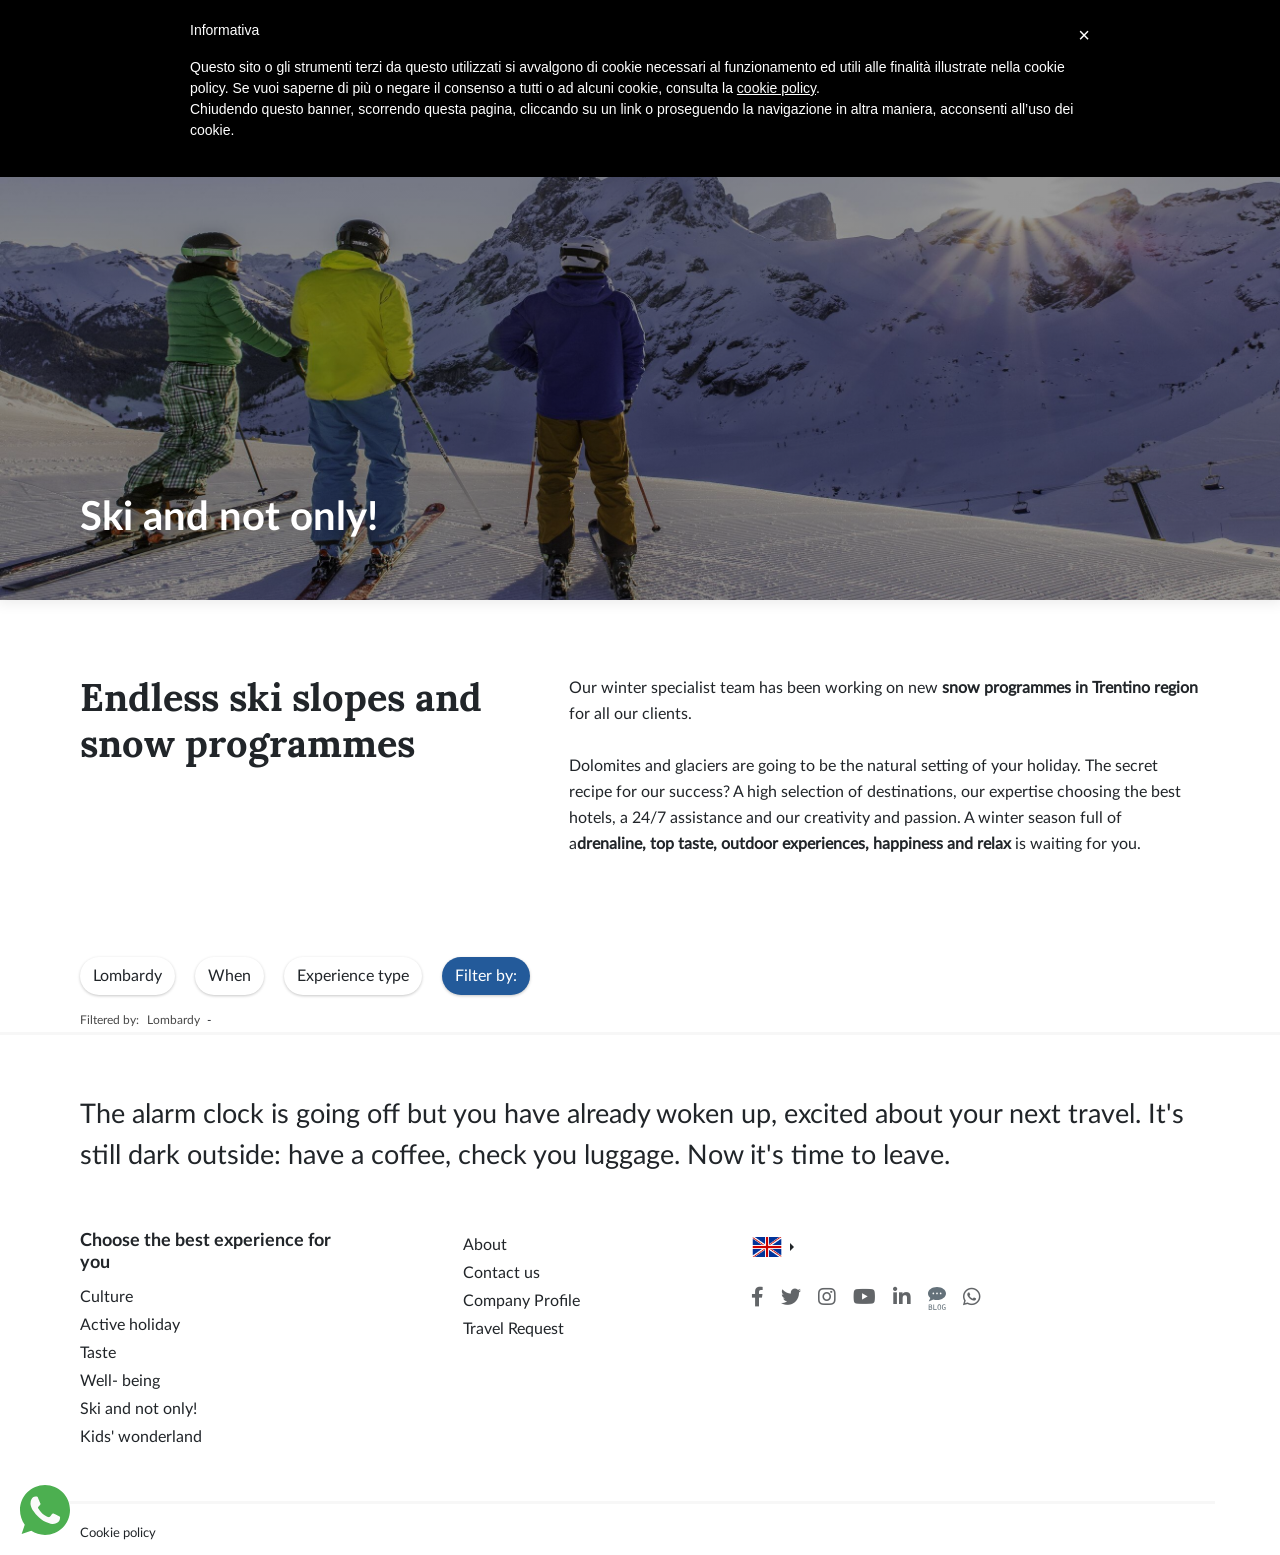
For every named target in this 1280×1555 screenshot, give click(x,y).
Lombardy (127, 976)
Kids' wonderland (141, 1437)
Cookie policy (118, 1533)
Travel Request (513, 1329)
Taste (98, 1353)
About (485, 1245)
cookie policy (776, 88)
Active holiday (130, 1325)
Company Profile (521, 1301)
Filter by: (486, 976)
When (229, 976)
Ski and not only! (138, 1409)
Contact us (501, 1273)
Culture (106, 1297)
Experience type (353, 976)
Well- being (120, 1381)
